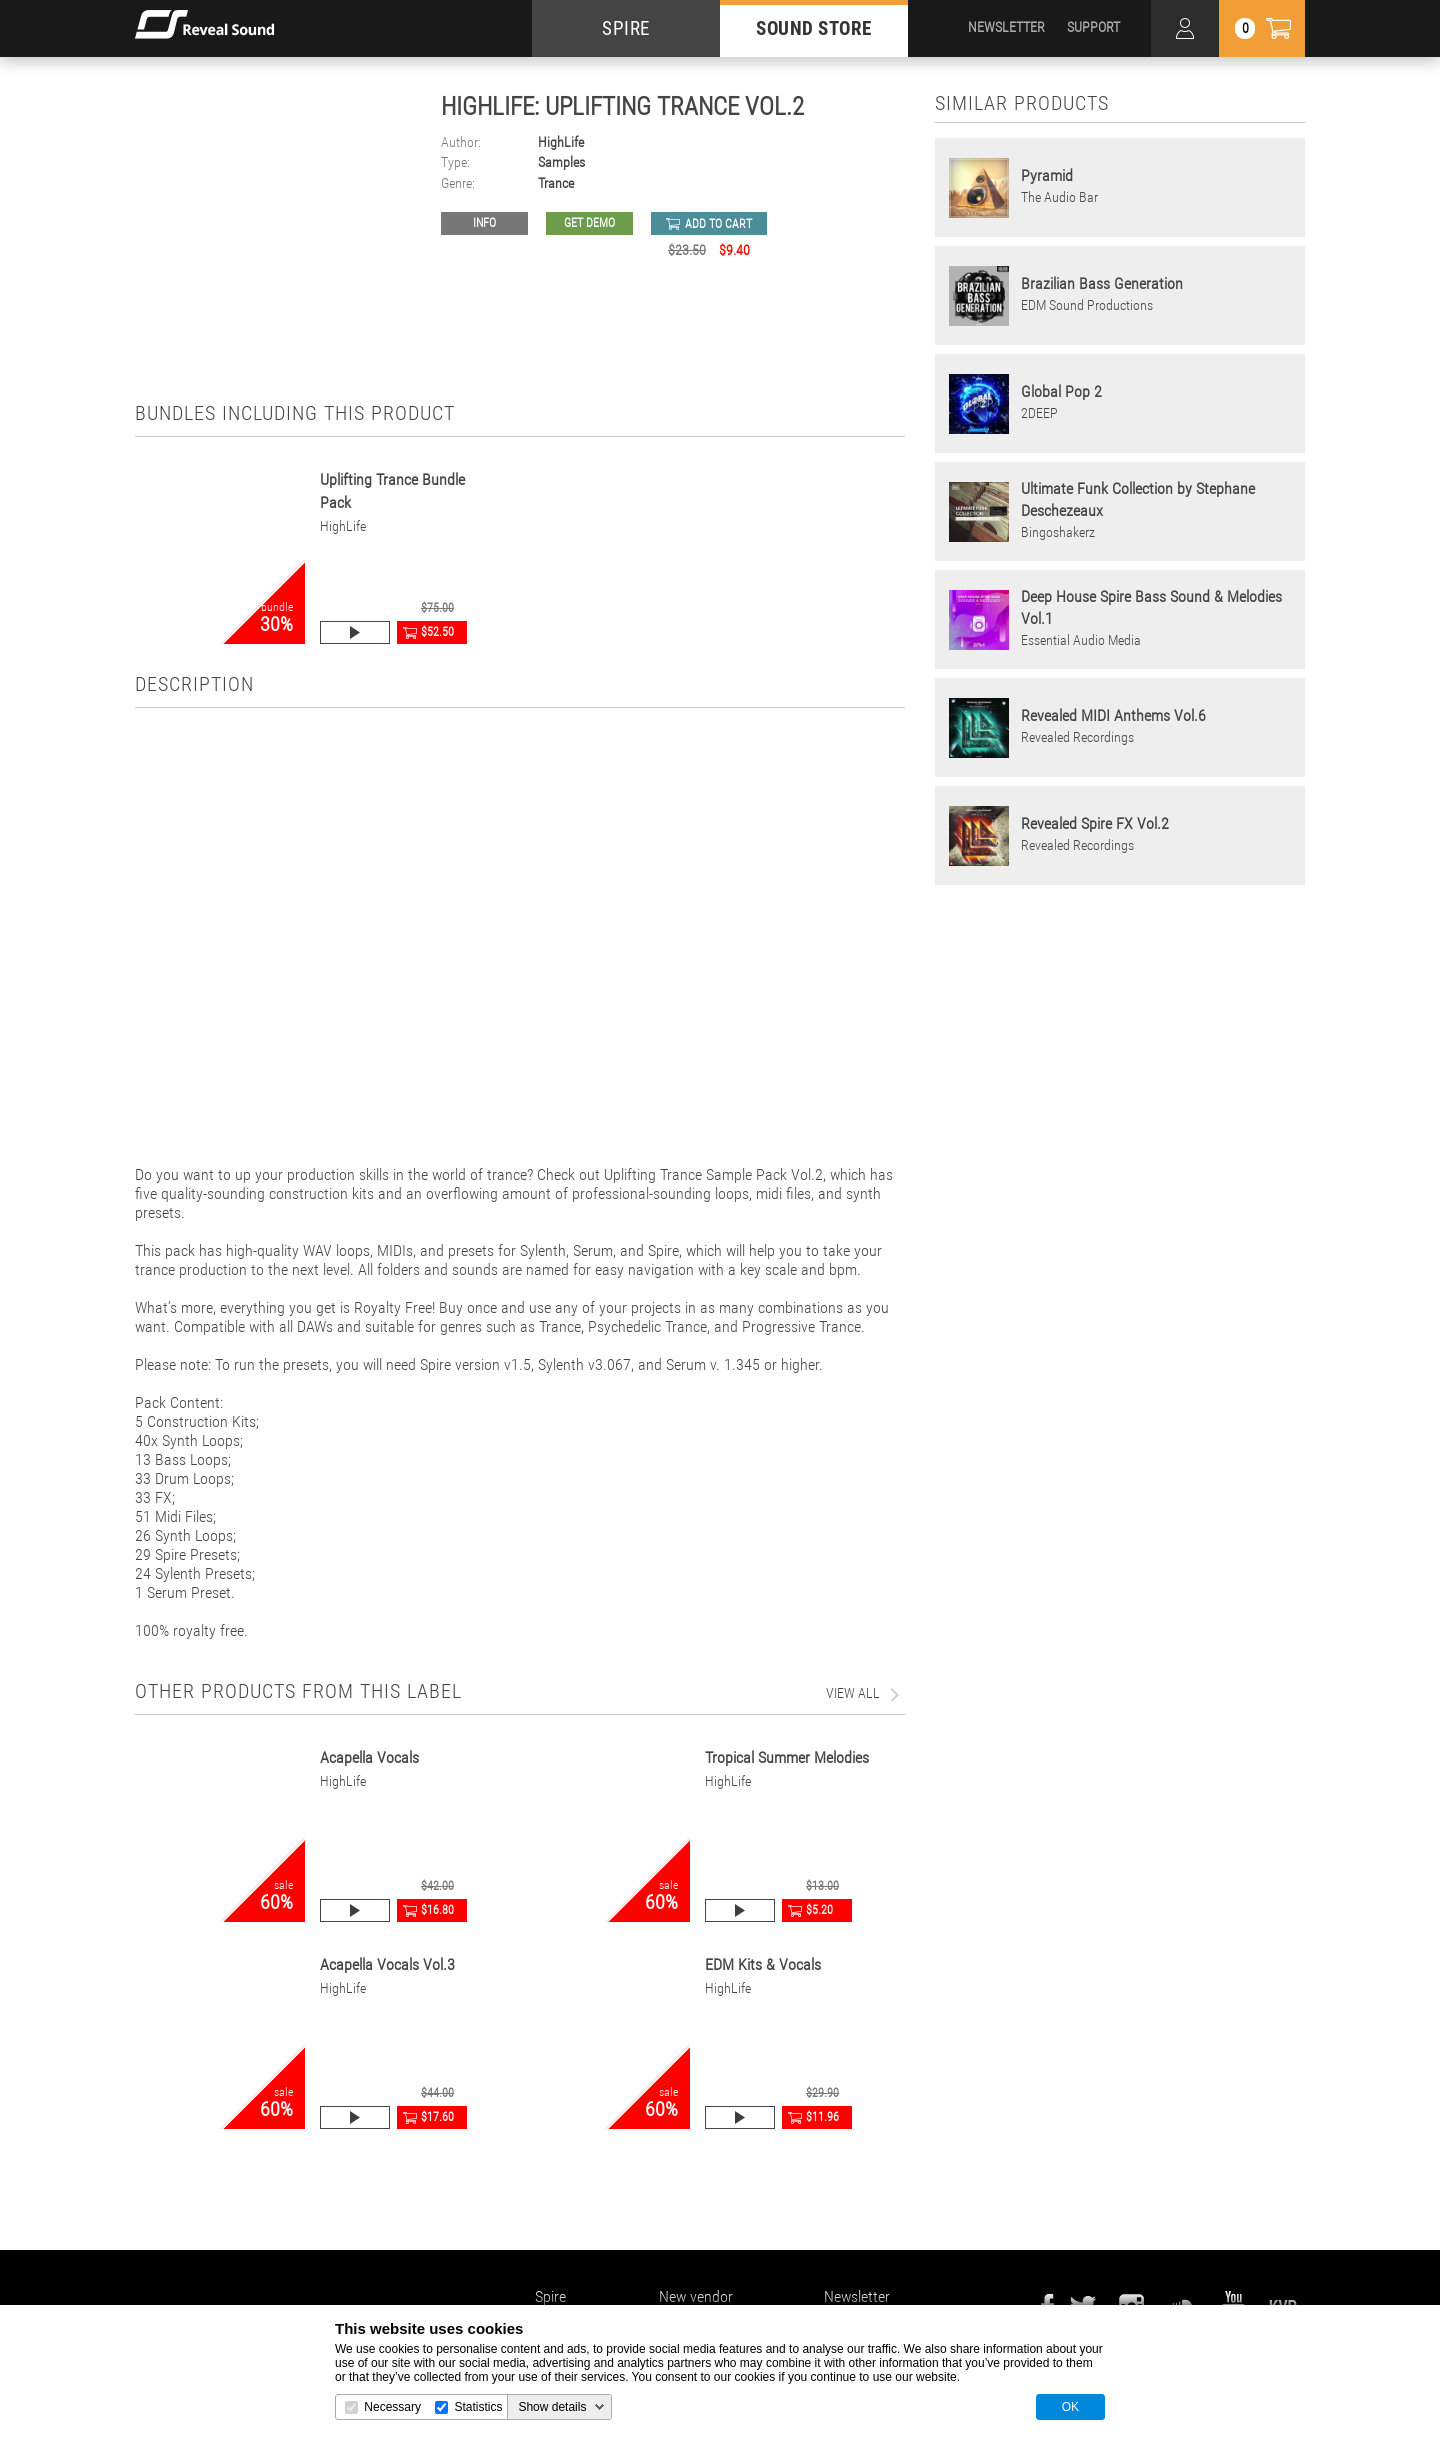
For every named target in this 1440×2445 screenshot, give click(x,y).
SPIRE (626, 28)
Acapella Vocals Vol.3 (387, 1964)
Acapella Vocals (369, 1757)
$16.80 (437, 1910)
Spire (550, 2296)
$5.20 (819, 1910)
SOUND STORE (814, 28)
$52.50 (437, 632)
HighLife (561, 142)
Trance (556, 183)
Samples (561, 162)
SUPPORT (1093, 27)
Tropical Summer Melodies (787, 1757)
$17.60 (437, 2117)
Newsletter (857, 2296)
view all (853, 1693)
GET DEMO (589, 223)
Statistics (478, 2407)
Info (484, 223)
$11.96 (822, 2117)
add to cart (718, 224)
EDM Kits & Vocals (763, 1964)
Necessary (392, 2407)
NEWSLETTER (1006, 27)
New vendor (696, 2296)
